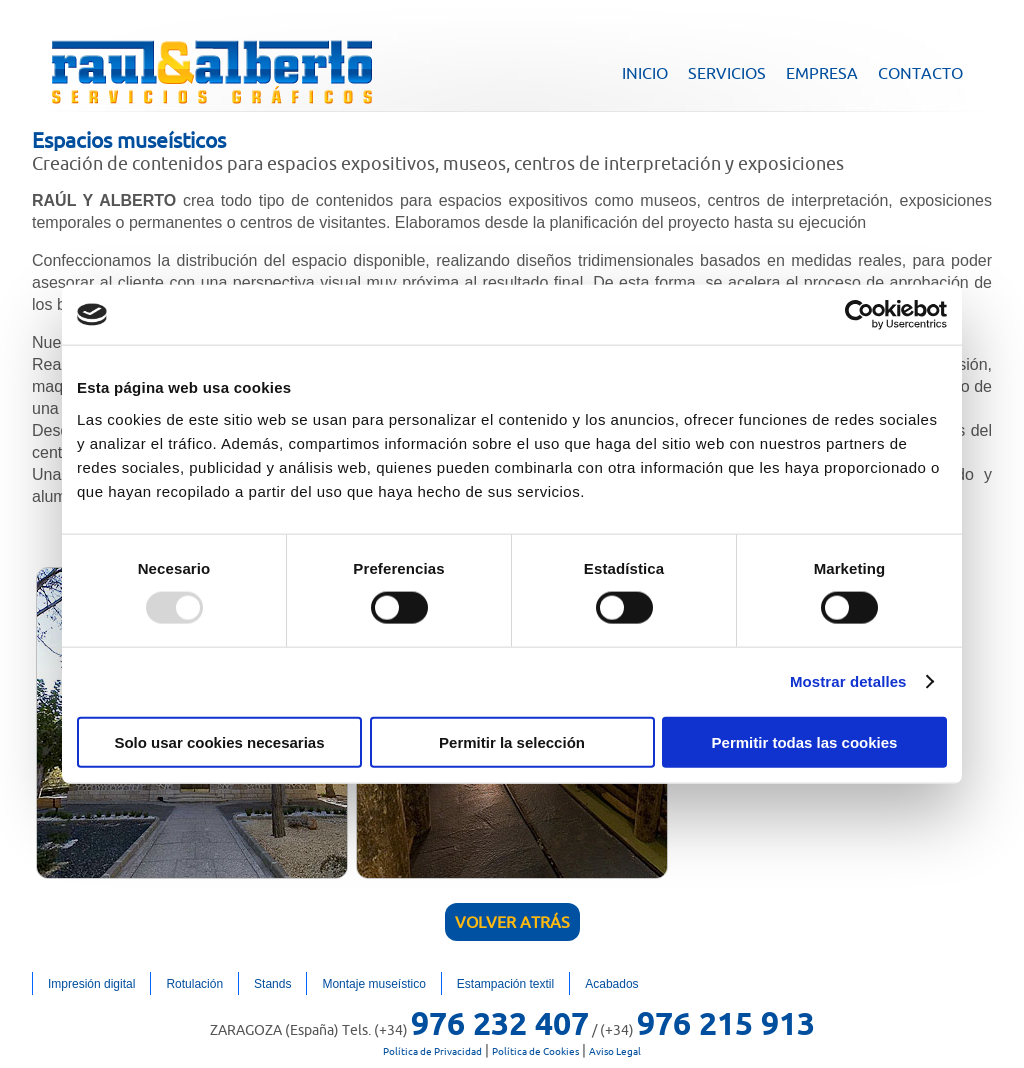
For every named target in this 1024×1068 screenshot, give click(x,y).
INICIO (645, 73)
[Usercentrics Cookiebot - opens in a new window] (859, 315)
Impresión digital (91, 984)
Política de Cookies (535, 1051)
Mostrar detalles (848, 681)
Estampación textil (505, 984)
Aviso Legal (615, 1051)
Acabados (611, 984)
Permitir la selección (512, 741)
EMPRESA (822, 73)
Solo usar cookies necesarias (219, 741)
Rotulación (194, 984)
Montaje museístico (373, 984)
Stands (272, 984)
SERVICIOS (727, 73)
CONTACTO (920, 73)
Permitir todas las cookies (805, 741)
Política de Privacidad (432, 1051)
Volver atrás (512, 922)
